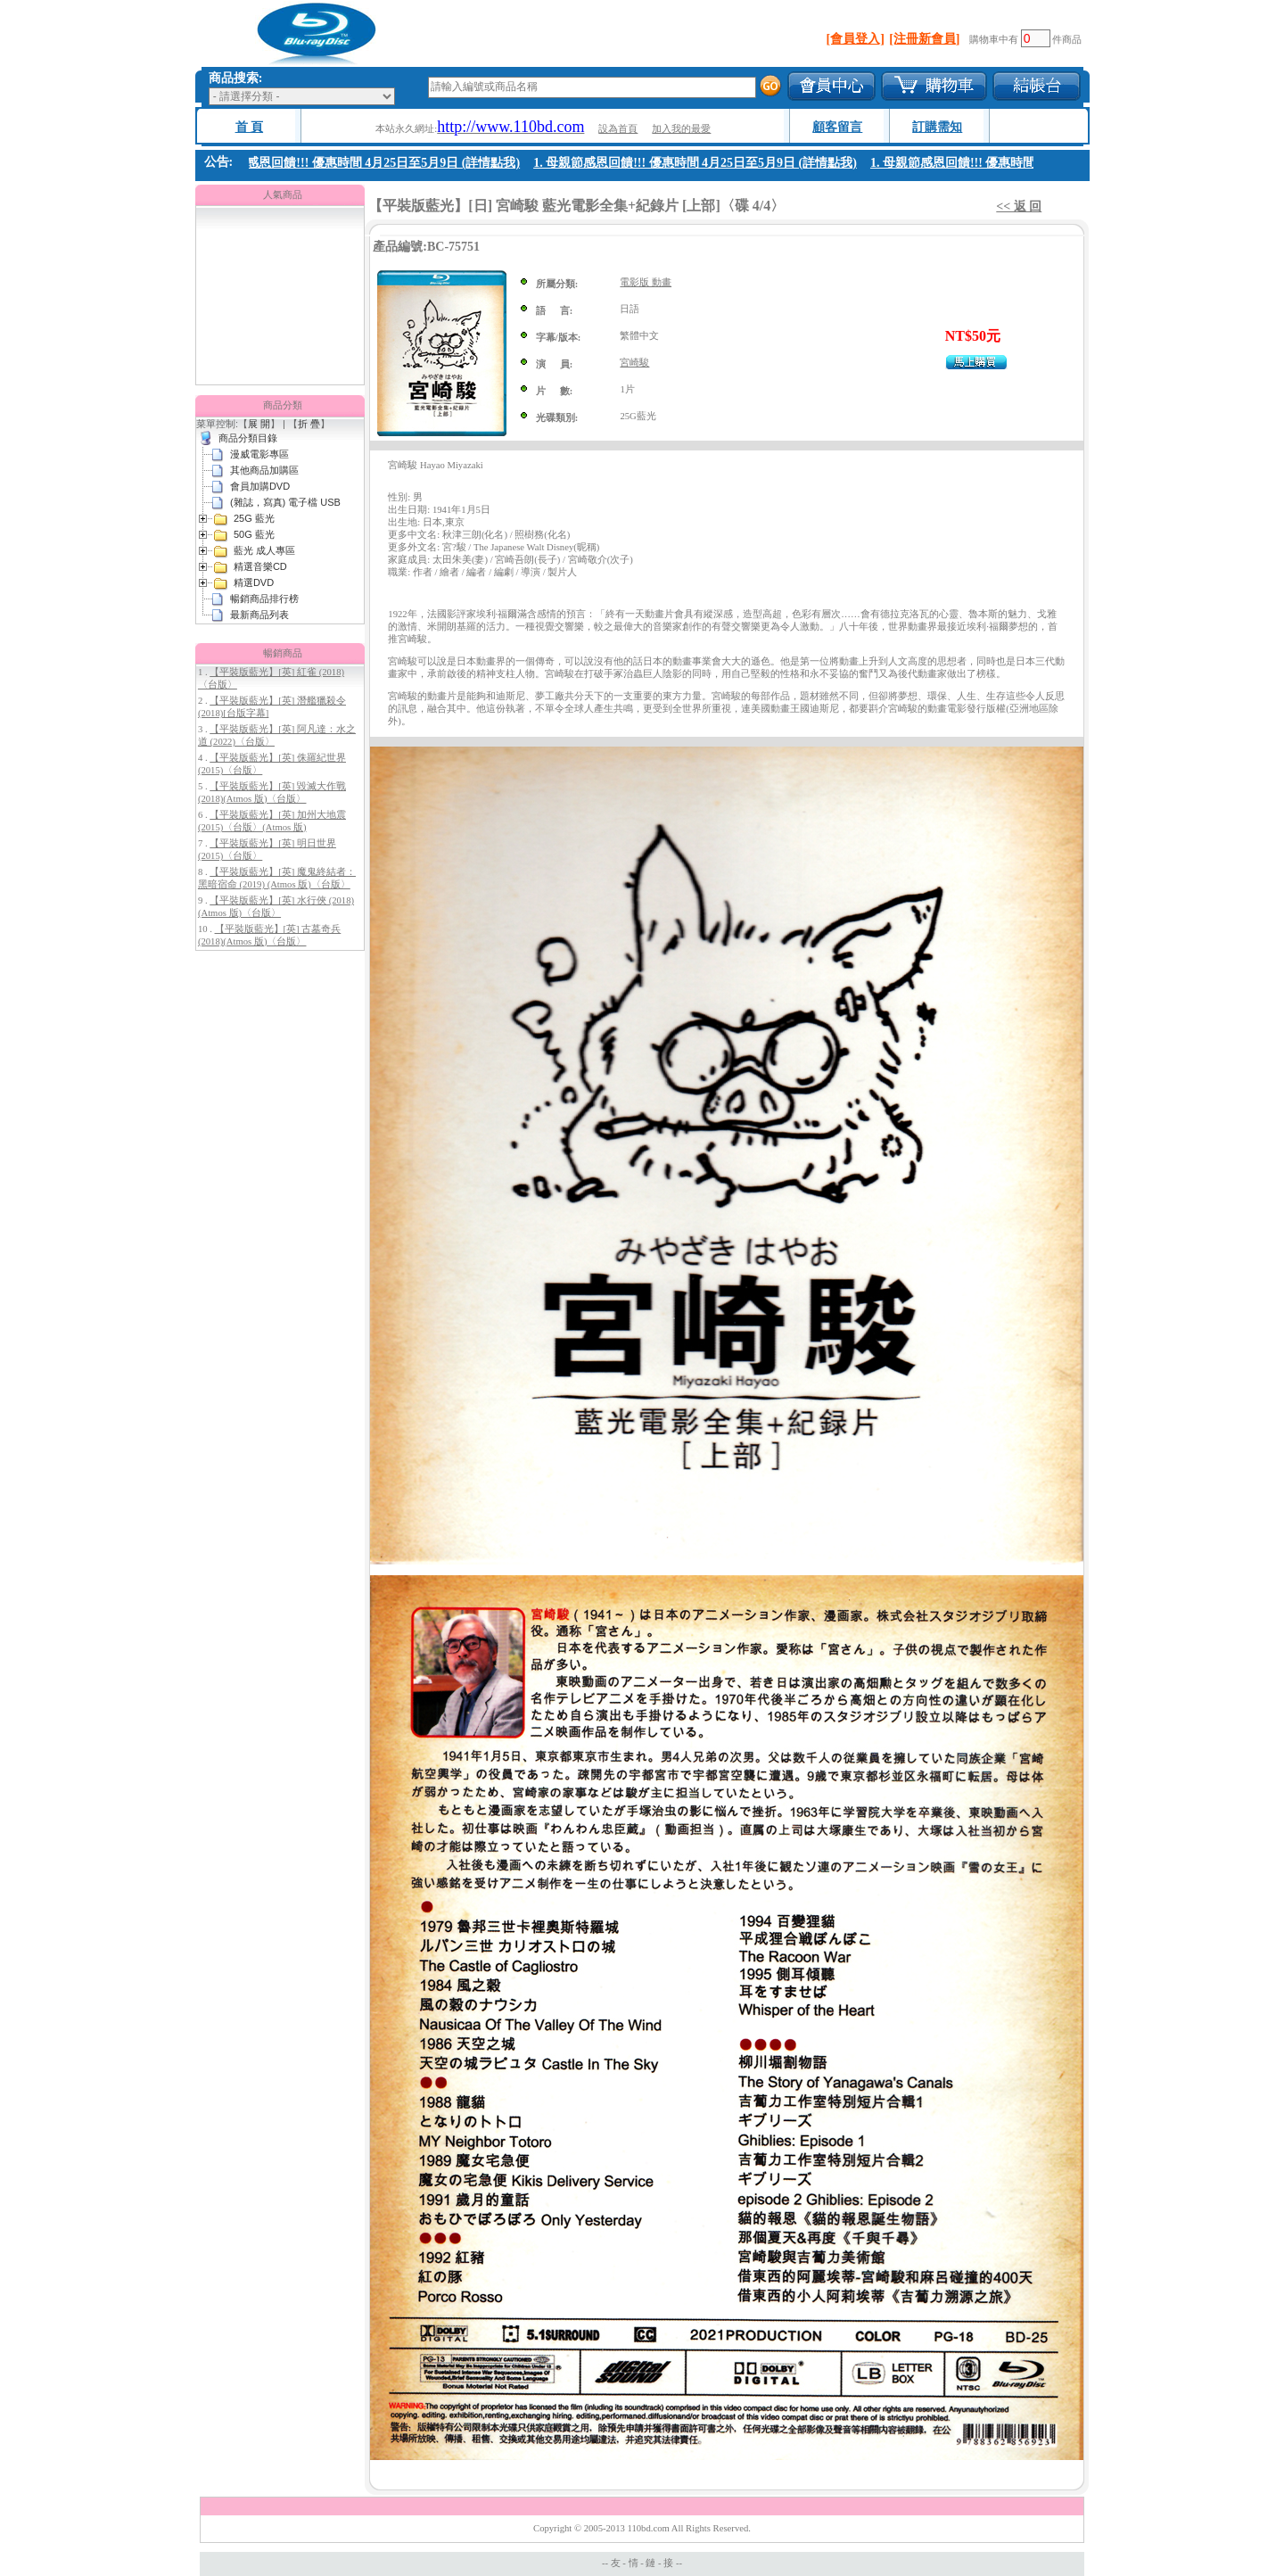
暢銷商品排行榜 (264, 598)
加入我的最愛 (681, 129)
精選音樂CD (260, 566)
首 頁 (249, 127)
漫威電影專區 (259, 454)
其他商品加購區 (264, 470)
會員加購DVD (260, 486)
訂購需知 (937, 127)
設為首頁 (618, 129)
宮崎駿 (634, 362)
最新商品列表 (259, 614)
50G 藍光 (254, 534)
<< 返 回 (1018, 206)
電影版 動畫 (645, 282)
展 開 (259, 423)
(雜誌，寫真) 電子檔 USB (285, 502)
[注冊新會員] (924, 38)
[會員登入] (856, 38)
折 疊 (309, 423)
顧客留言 (837, 127)
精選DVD (254, 582)
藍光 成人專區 (264, 550)
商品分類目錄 (247, 438)
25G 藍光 (254, 518)
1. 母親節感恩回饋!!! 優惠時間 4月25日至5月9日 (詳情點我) (361, 162)
